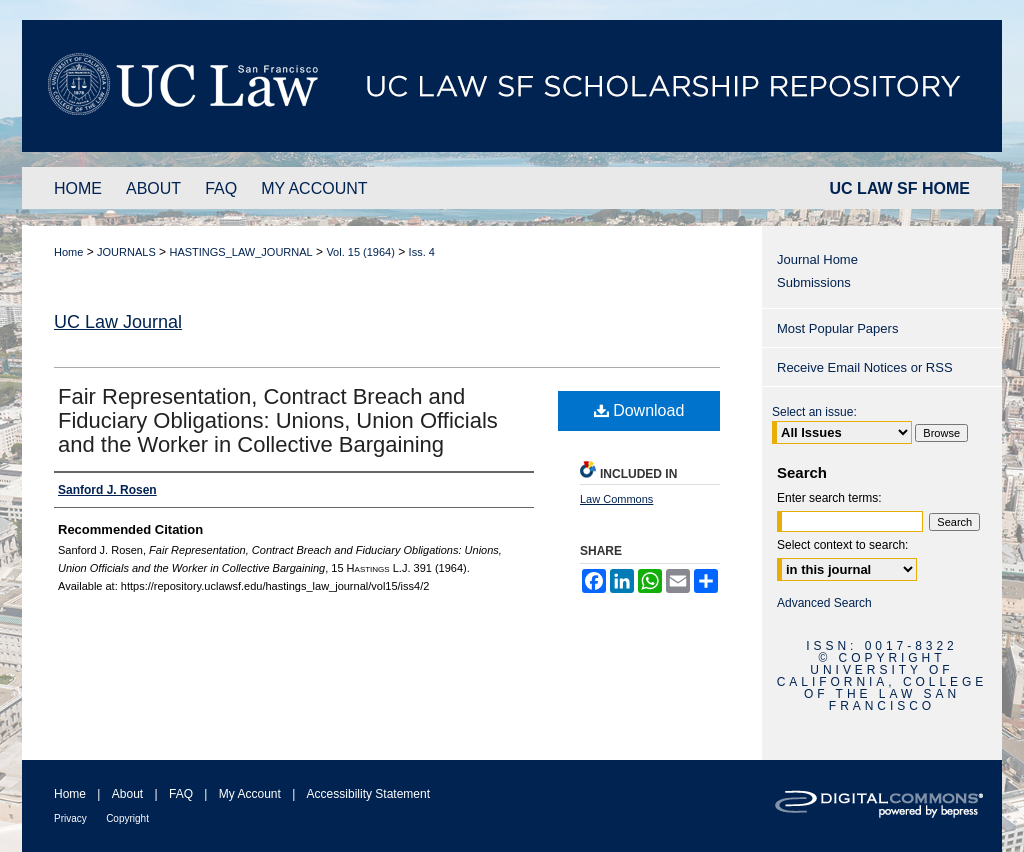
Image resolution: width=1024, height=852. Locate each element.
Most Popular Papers (837, 328)
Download (639, 410)
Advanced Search (824, 603)
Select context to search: (842, 545)
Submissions (814, 282)
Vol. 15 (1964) (360, 252)
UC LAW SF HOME (900, 188)
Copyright (127, 818)
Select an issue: (814, 412)
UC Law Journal (118, 322)
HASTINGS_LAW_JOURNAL (240, 252)
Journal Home (817, 259)
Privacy (70, 818)
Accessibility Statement (368, 794)
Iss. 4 (422, 252)
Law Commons (616, 499)
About (127, 794)
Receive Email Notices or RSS (865, 367)
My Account (250, 794)
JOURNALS (126, 252)
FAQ (181, 794)
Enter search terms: (829, 498)
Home (68, 252)
